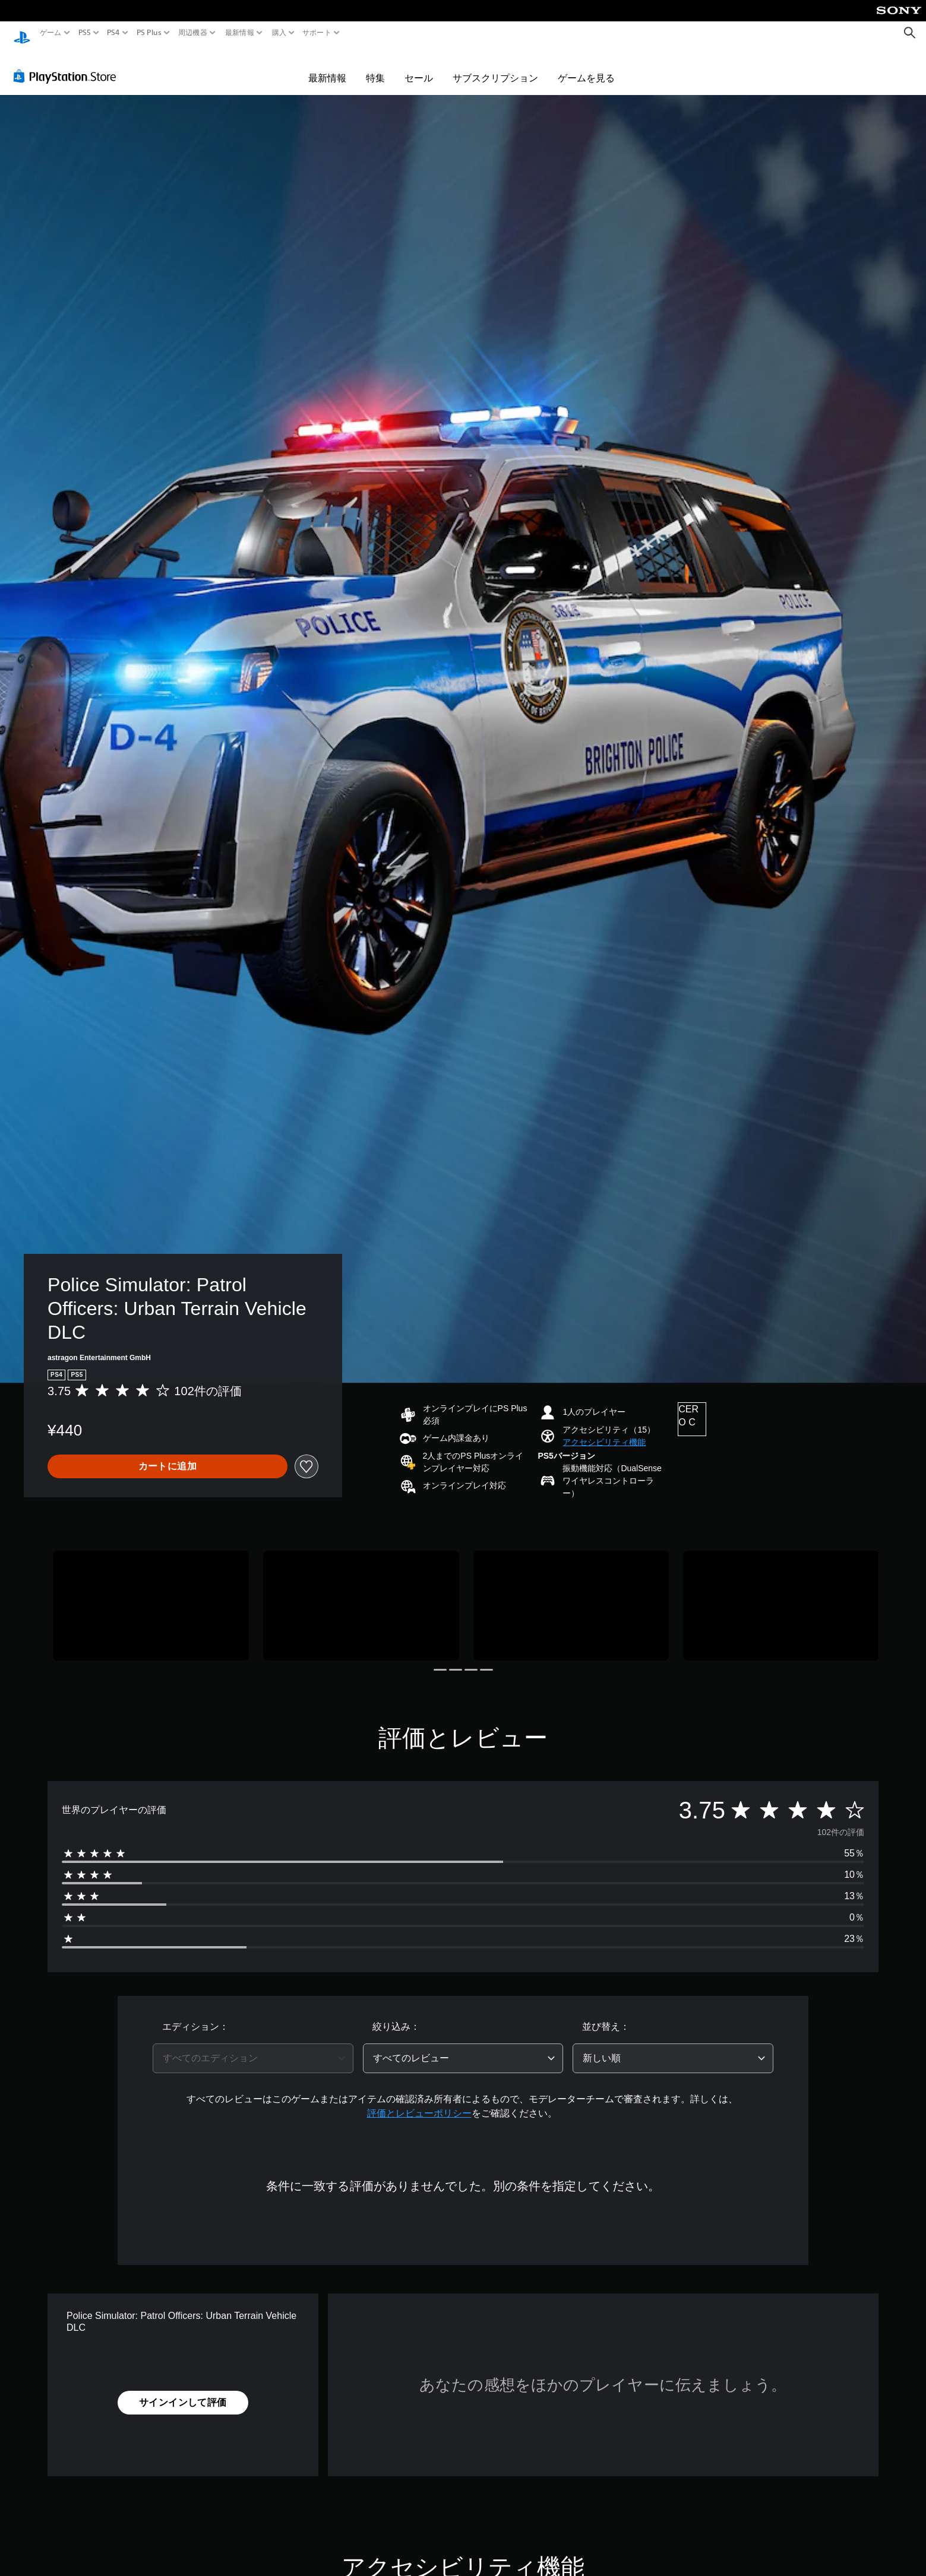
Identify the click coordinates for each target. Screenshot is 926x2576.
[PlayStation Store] (68, 64)
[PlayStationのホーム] (22, 33)
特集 (375, 66)
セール (418, 66)
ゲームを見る (586, 66)
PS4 (113, 32)
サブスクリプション (495, 66)
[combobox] (253, 2047)
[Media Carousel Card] (151, 1594)
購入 (278, 32)
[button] (604, 1431)
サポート (316, 32)
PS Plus (148, 32)
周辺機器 (192, 32)
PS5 (84, 32)
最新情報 (239, 32)
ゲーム (51, 32)
